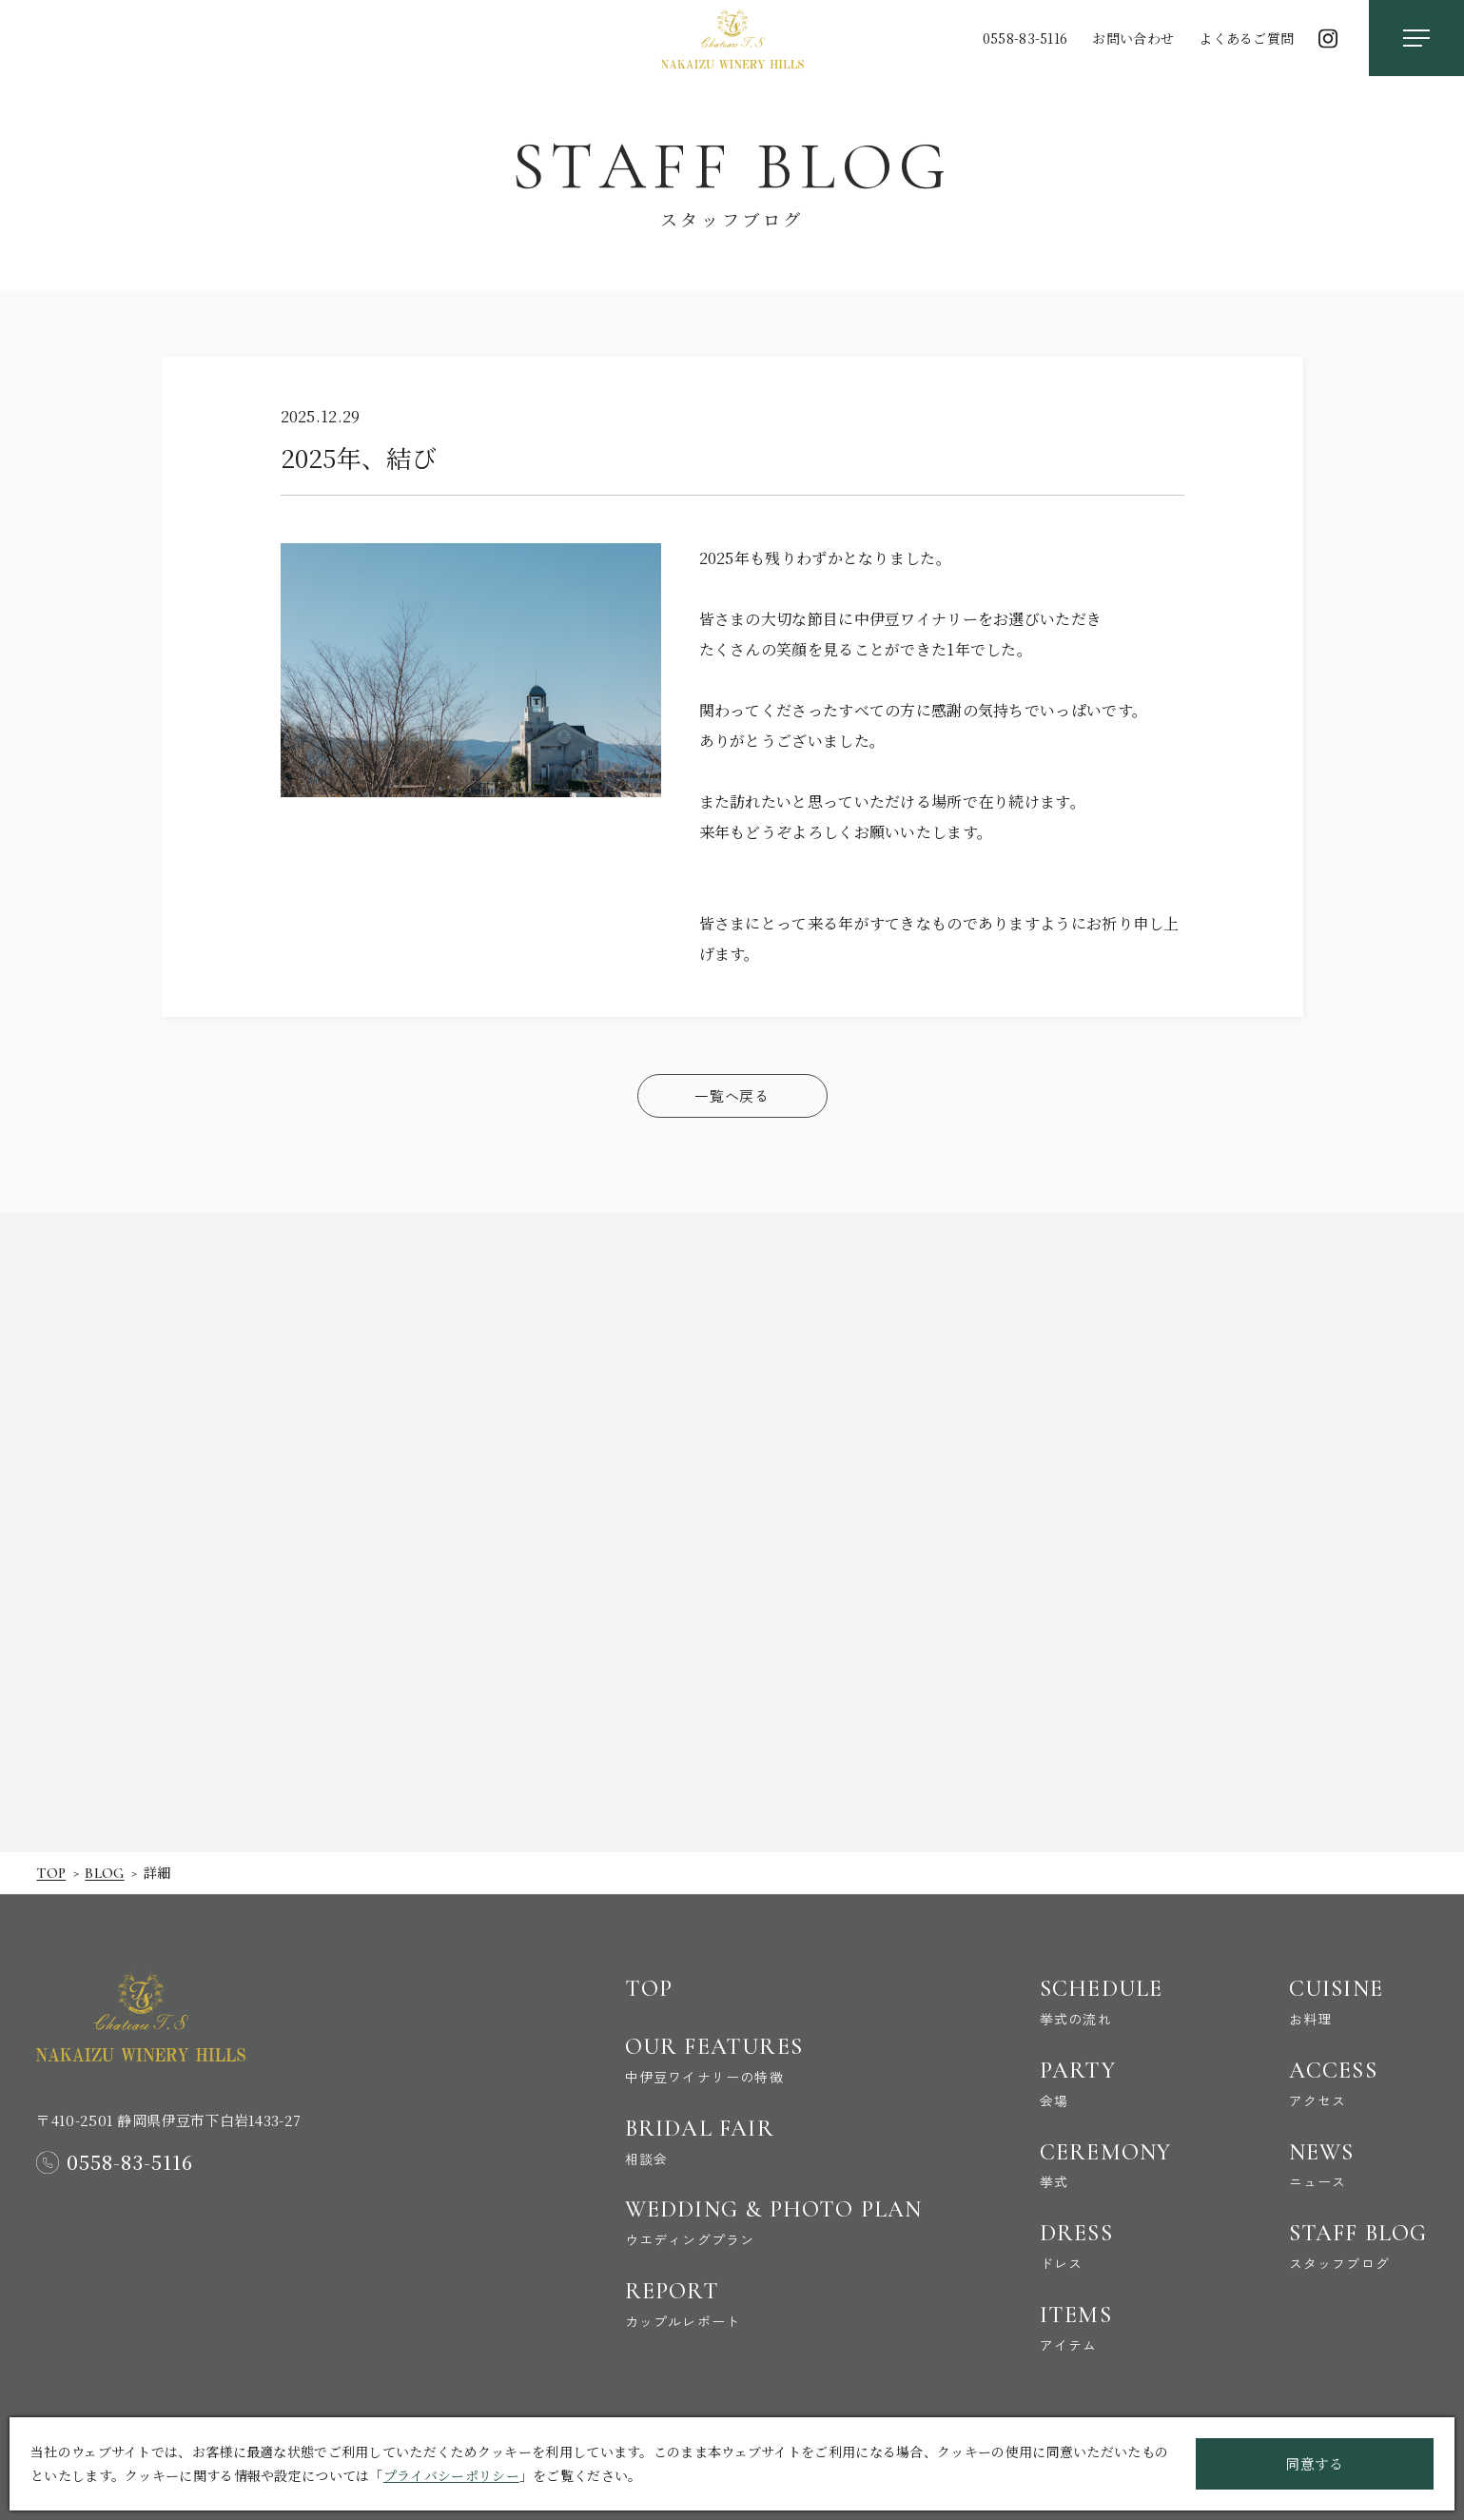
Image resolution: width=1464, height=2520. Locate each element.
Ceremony (1106, 2165)
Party (1106, 2083)
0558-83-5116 (1025, 38)
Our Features (774, 2059)
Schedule (1106, 2002)
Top (51, 1873)
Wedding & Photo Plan (774, 2223)
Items (1106, 2327)
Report (774, 2304)
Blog (104, 1873)
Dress (1106, 2246)
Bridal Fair (774, 2141)
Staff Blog (1358, 2246)
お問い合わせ (1133, 38)
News (1358, 2165)
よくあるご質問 (1246, 38)
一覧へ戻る (732, 1095)
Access (1358, 2083)
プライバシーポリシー (451, 2475)
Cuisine (1358, 2002)
